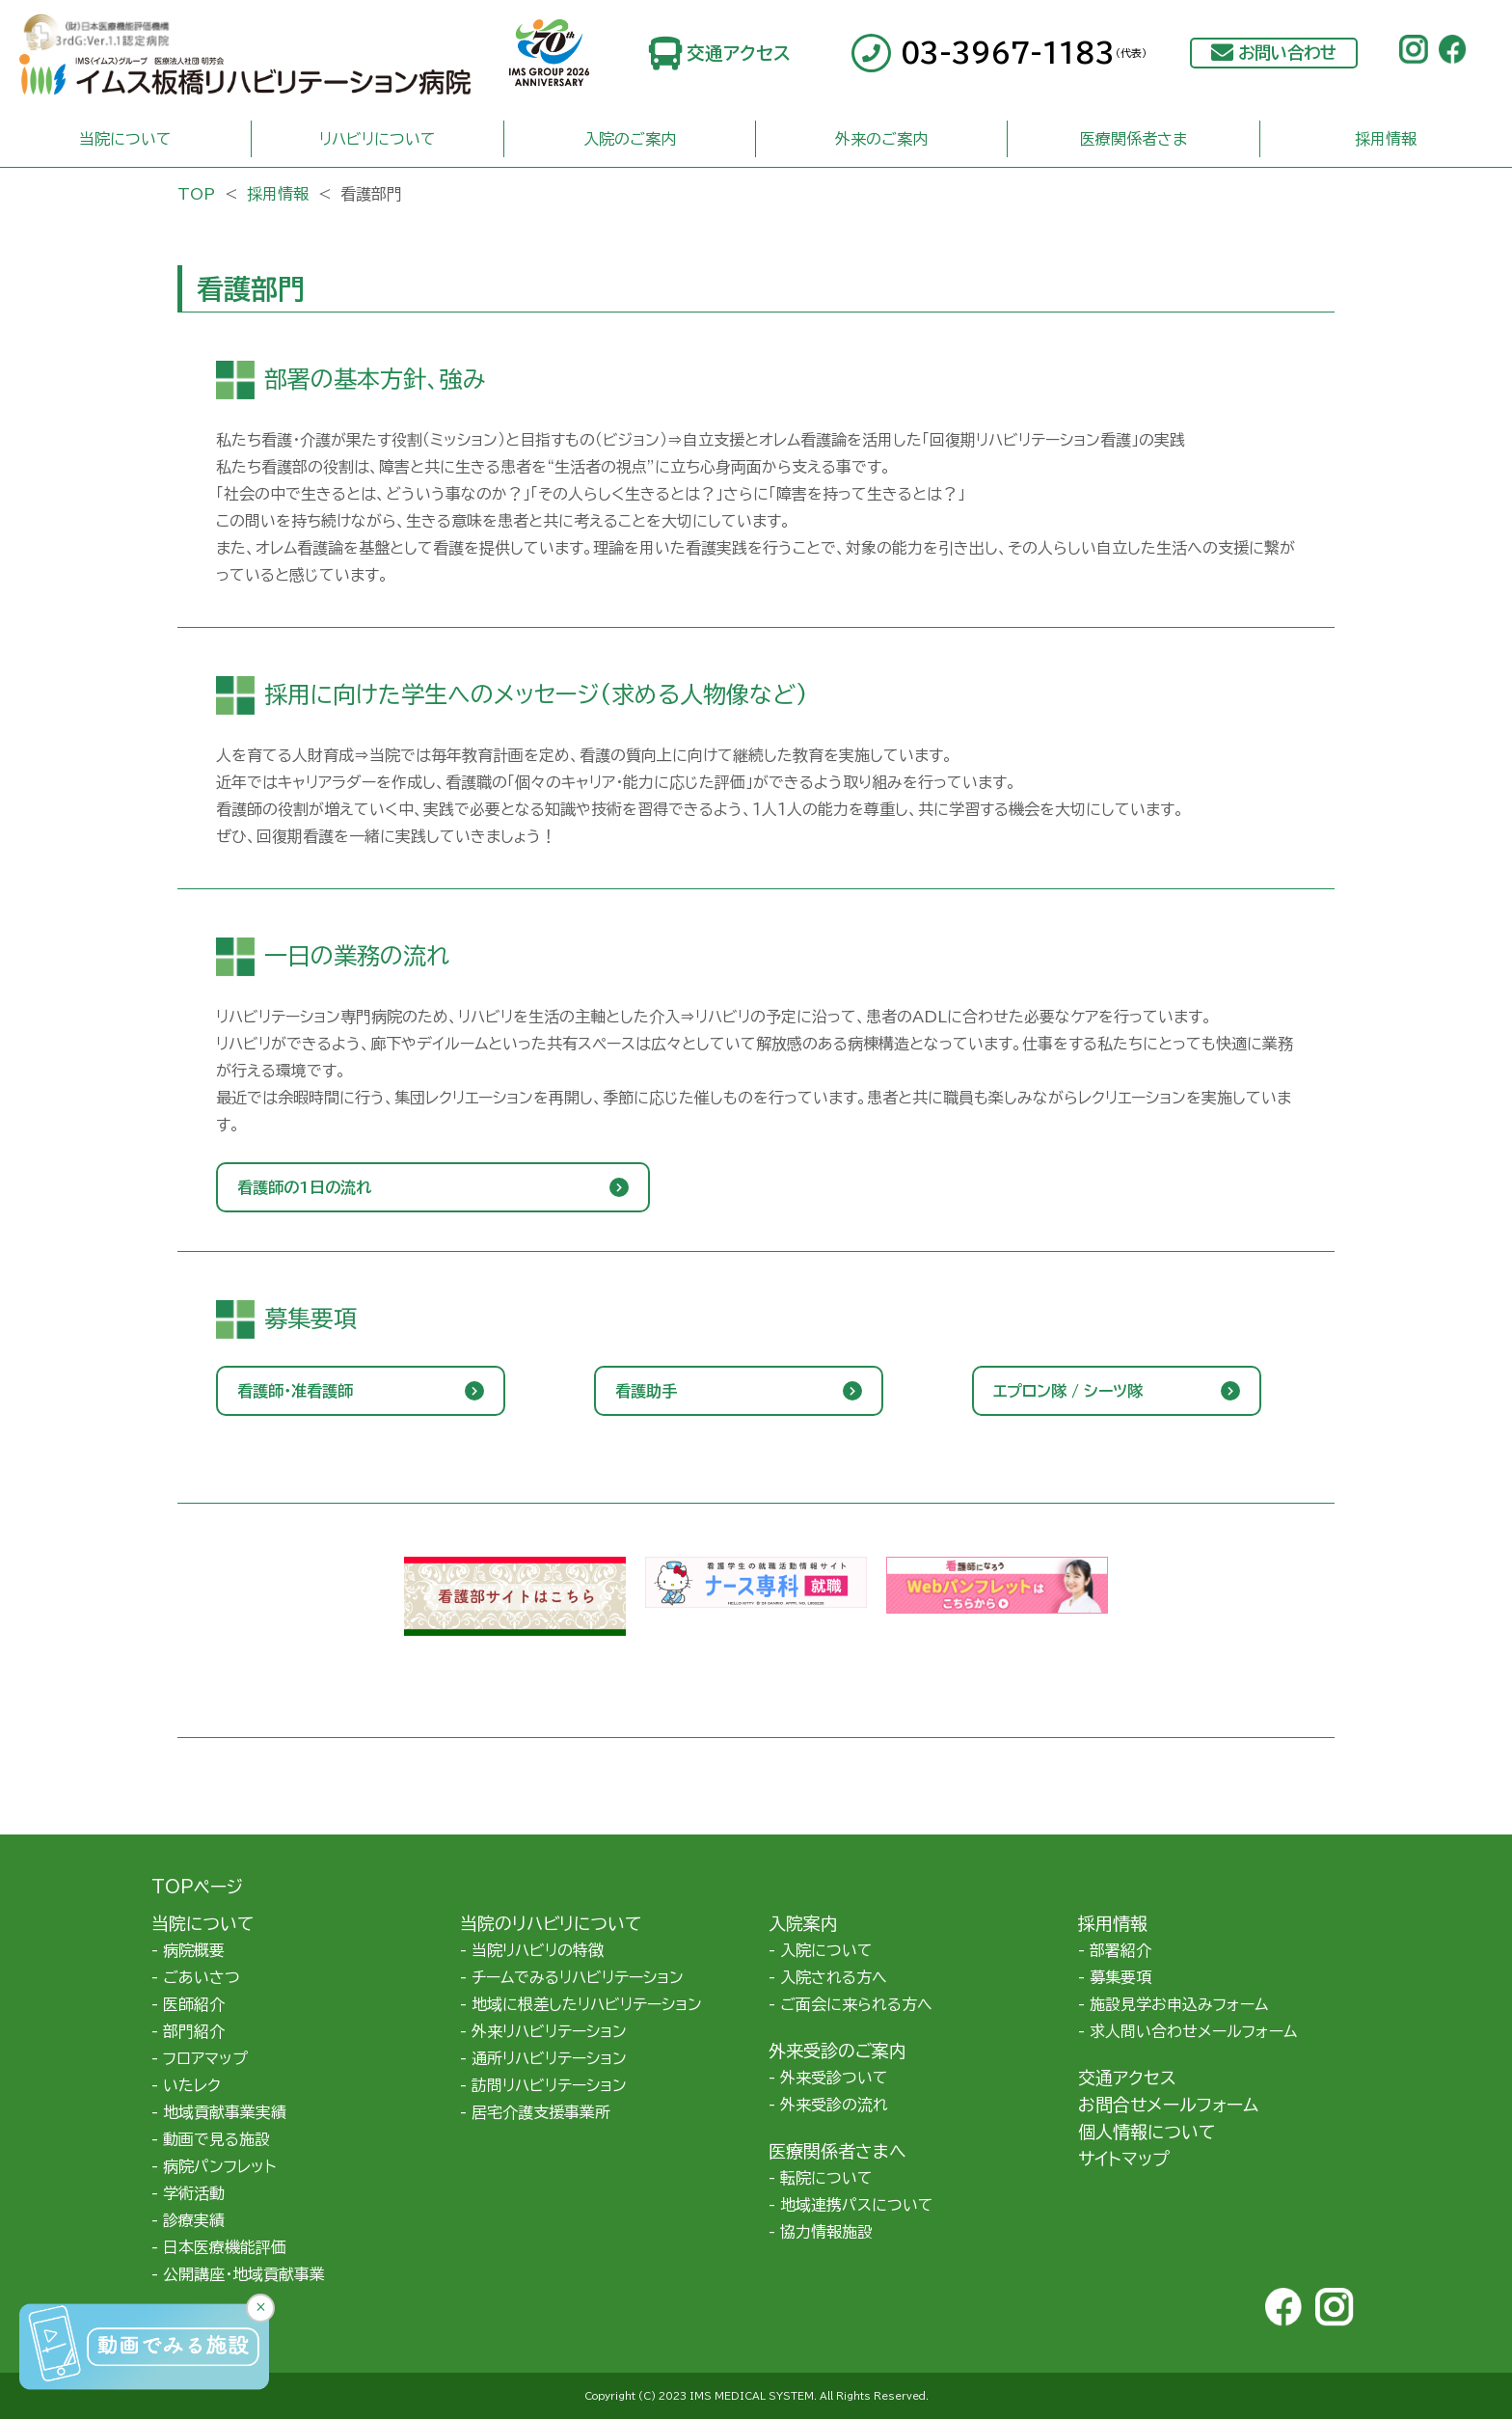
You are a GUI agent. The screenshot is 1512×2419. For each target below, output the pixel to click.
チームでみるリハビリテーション (578, 1977)
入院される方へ (833, 1977)
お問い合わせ (1287, 52)
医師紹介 (194, 2004)
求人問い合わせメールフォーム (1193, 2031)
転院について (826, 2178)
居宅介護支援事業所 (541, 2112)
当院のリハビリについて (550, 1923)
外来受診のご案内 (837, 2050)
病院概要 (194, 1950)
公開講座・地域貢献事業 (244, 2274)
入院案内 (803, 1923)
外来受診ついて (834, 2077)
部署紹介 (1120, 1950)
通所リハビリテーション (549, 2058)
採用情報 (1386, 139)
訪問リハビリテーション (549, 2085)
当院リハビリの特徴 (538, 1950)
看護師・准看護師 (295, 1391)
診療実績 (194, 2220)
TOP (196, 194)
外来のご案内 (881, 139)
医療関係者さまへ (837, 2151)
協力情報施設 (826, 2232)
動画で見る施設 (216, 2139)
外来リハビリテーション (549, 2031)
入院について (826, 1950)
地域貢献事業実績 (224, 2112)
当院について (125, 139)
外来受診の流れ (834, 2104)
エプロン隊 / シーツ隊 (1068, 1391)
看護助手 (646, 1391)
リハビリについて (377, 139)
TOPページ (197, 1886)
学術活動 (194, 2193)
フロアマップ (205, 2058)
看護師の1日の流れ (304, 1187)
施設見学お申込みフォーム (1179, 2004)
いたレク (192, 2085)
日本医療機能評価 (224, 2247)
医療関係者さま (1133, 139)
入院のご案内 (629, 139)
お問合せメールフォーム (1168, 2104)
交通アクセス (739, 52)
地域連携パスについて (856, 2205)
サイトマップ (1124, 2158)
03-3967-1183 (1024, 53)
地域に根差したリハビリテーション (587, 2004)
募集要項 (1120, 1977)
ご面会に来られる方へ (856, 2004)
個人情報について (1146, 2131)
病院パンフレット (219, 2166)
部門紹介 (194, 2031)
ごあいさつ (201, 1977)
